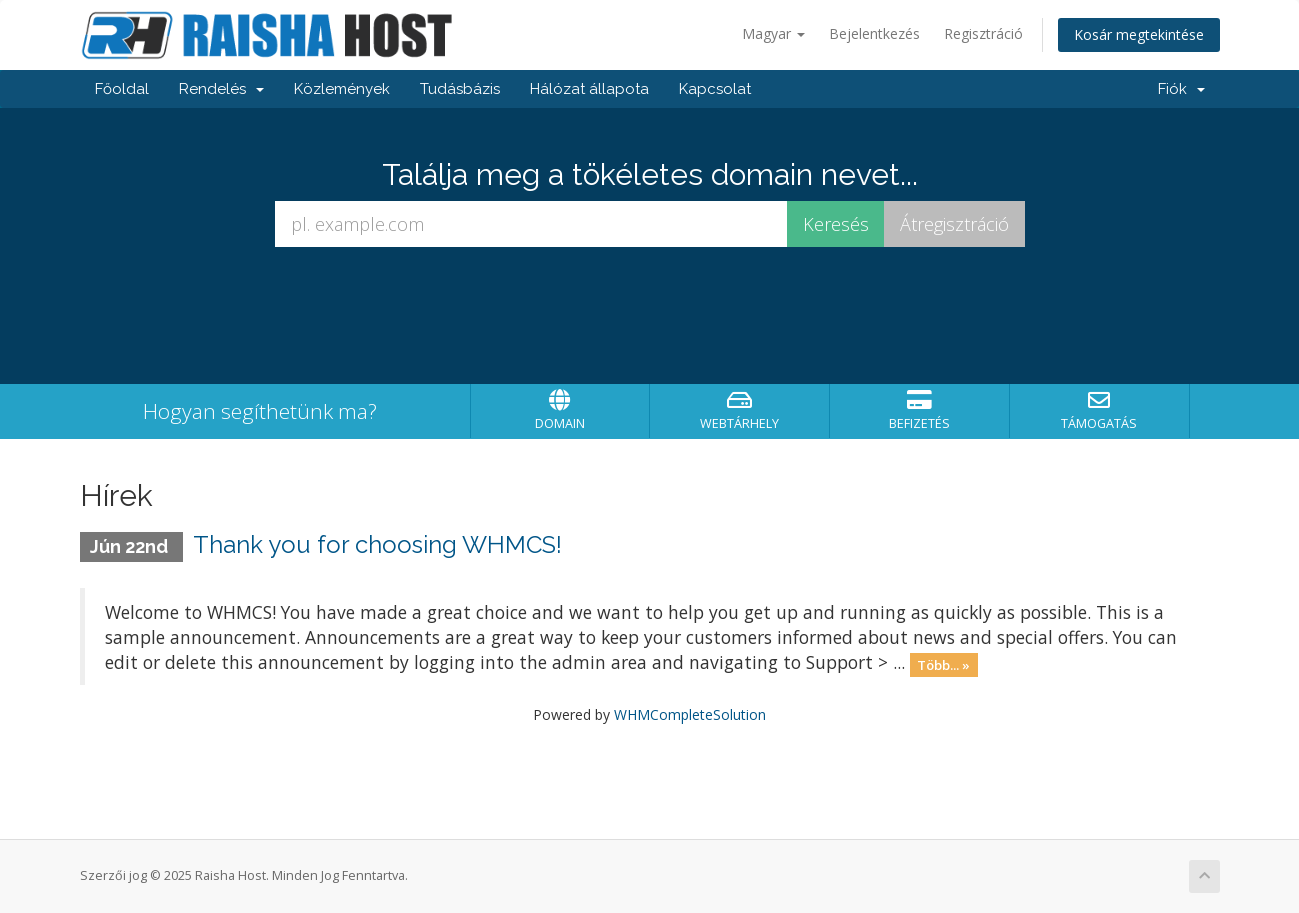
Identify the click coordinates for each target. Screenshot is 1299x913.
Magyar (773, 33)
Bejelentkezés (874, 33)
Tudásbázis (460, 89)
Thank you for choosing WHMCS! (377, 544)
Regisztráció (983, 33)
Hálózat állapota (589, 89)
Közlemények (342, 89)
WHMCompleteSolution (690, 714)
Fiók (1181, 89)
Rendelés (221, 89)
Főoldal (122, 89)
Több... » (943, 664)
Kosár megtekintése (1139, 34)
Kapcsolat (715, 89)
